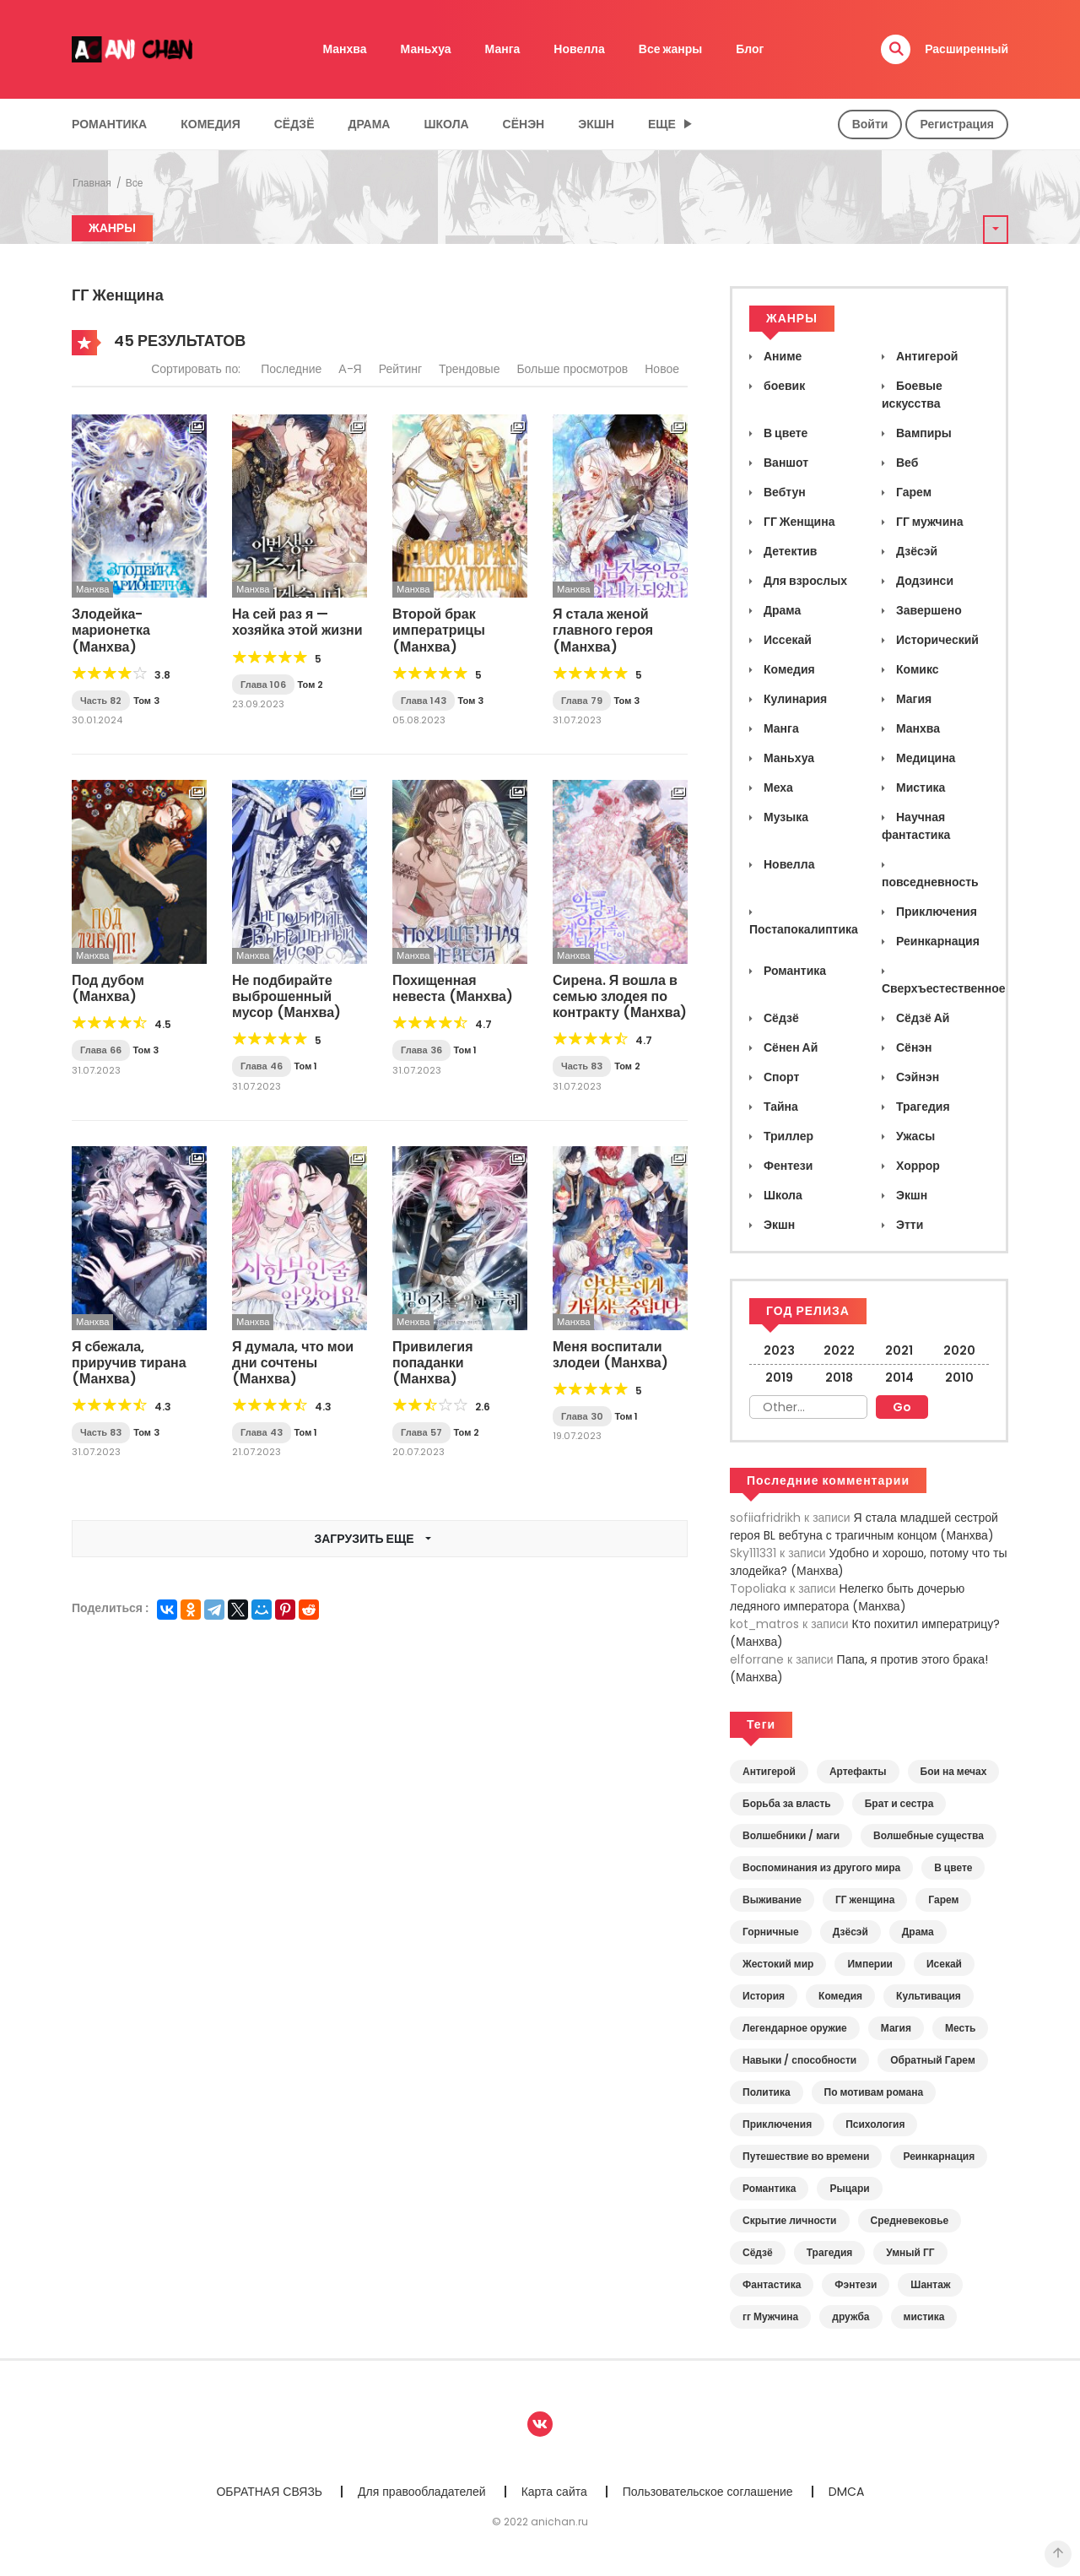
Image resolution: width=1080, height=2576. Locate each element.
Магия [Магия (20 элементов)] (896, 2028)
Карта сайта (554, 2491)
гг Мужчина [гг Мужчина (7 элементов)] (770, 2316)
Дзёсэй (915, 551)
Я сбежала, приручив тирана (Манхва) (129, 1362)
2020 (959, 1350)
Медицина (924, 758)
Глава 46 (261, 1066)
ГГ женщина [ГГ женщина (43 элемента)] (864, 1899)
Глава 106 (263, 684)
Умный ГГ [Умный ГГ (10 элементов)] (910, 2252)
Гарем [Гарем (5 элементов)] (943, 1899)
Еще (662, 124)
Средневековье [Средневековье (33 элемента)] (910, 2220)
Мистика (919, 787)
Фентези (787, 1165)
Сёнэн (524, 124)
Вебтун (783, 492)
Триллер (787, 1136)
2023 (779, 1350)
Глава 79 (581, 700)
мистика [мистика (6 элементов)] (924, 2316)
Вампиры (923, 433)
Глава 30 (582, 1416)
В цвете (784, 433)
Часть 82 (101, 700)
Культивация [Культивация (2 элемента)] (928, 1996)
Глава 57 (421, 1432)
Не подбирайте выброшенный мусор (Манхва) (286, 996)
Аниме (781, 356)
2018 (839, 1377)
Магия (913, 698)
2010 (959, 1377)
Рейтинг (400, 368)
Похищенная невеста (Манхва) (452, 988)
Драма (369, 124)
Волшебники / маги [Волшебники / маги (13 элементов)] (791, 1835)
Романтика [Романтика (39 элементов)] (769, 2188)
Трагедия (922, 1106)
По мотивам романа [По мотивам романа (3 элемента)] (874, 2092)
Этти (908, 1224)
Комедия (210, 124)
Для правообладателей (422, 2491)
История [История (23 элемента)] (763, 1996)
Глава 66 (101, 1050)
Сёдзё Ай (921, 1017)
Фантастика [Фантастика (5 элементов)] (771, 2284)
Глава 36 (421, 1050)
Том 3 (146, 700)
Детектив (789, 551)
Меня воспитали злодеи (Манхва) (610, 1354)
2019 (779, 1377)
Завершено (928, 610)
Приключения (935, 911)
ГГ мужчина (929, 521)
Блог (750, 49)
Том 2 (311, 684)
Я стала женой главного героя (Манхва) (603, 630)
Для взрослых (804, 580)
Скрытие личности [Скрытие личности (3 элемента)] (789, 2220)
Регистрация (957, 124)
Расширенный (966, 49)
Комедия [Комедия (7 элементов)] (840, 1996)
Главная (92, 183)
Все (134, 183)
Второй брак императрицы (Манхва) (438, 630)
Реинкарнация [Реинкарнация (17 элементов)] (939, 2156)
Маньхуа (426, 49)
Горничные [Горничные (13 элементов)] (770, 1931)
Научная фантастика (916, 826)
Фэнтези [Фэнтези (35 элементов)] (855, 2284)
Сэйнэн (916, 1077)
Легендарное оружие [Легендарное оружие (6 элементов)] (794, 2028)
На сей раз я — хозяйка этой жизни (297, 622)
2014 (899, 1377)
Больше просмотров (572, 368)
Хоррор (917, 1165)
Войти (870, 124)
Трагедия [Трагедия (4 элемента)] (830, 2252)
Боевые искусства (912, 394)
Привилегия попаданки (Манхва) (432, 1362)
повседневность (930, 882)
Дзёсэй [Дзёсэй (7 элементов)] (850, 1931)
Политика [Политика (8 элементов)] (766, 2092)
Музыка (784, 817)
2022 (839, 1350)
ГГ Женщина (797, 521)
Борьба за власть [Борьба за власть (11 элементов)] (786, 1803)
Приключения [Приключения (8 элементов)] (777, 2124)
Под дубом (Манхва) (108, 988)
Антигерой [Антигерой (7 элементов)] (769, 1771)
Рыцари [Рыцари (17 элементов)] (849, 2188)
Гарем (913, 492)
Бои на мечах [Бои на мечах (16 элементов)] (954, 1771)
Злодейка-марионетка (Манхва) (111, 630)
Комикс (916, 669)
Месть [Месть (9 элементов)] (960, 2028)
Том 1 (306, 1066)
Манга (503, 49)
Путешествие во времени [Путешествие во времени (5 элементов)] (805, 2156)
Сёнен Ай (789, 1047)
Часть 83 (581, 1066)
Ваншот (784, 462)
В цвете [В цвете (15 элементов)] (953, 1867)
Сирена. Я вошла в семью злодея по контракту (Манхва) (620, 996)
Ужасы (914, 1136)
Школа (446, 124)
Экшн (596, 124)
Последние (291, 368)
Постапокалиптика (803, 929)
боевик (783, 385)
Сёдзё (294, 124)
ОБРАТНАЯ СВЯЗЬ (269, 2491)
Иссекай (786, 639)
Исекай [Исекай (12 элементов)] (944, 1963)
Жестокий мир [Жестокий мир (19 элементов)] (777, 1963)
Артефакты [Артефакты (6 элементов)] (858, 1771)
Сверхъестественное (944, 988)
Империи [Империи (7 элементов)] (870, 1963)
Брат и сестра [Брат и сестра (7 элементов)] (899, 1803)
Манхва (345, 49)
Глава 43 (261, 1432)
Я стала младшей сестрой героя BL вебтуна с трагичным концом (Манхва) (864, 1526)
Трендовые (469, 368)
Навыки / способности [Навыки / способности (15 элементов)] (799, 2060)
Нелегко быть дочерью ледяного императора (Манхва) (847, 1597)
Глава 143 (423, 700)
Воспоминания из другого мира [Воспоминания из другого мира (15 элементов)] (821, 1867)
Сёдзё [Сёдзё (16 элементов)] (757, 2252)
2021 (899, 1350)
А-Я (349, 368)
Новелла (579, 49)
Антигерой (926, 356)
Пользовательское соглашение (708, 2491)
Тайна (779, 1106)
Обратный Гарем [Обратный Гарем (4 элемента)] (932, 2060)
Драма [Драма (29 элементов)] (918, 1931)
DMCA (846, 2491)
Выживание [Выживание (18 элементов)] (772, 1899)
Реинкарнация (937, 941)
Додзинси (923, 580)
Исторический (936, 639)
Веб (906, 462)
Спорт (780, 1077)
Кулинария (794, 698)
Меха (777, 787)
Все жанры (671, 49)
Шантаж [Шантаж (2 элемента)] (930, 2284)
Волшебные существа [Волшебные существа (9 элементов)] (928, 1835)
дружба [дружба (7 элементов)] (850, 2316)
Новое (662, 368)
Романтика (109, 124)
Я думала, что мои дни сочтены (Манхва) (293, 1362)
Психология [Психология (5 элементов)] (874, 2124)
